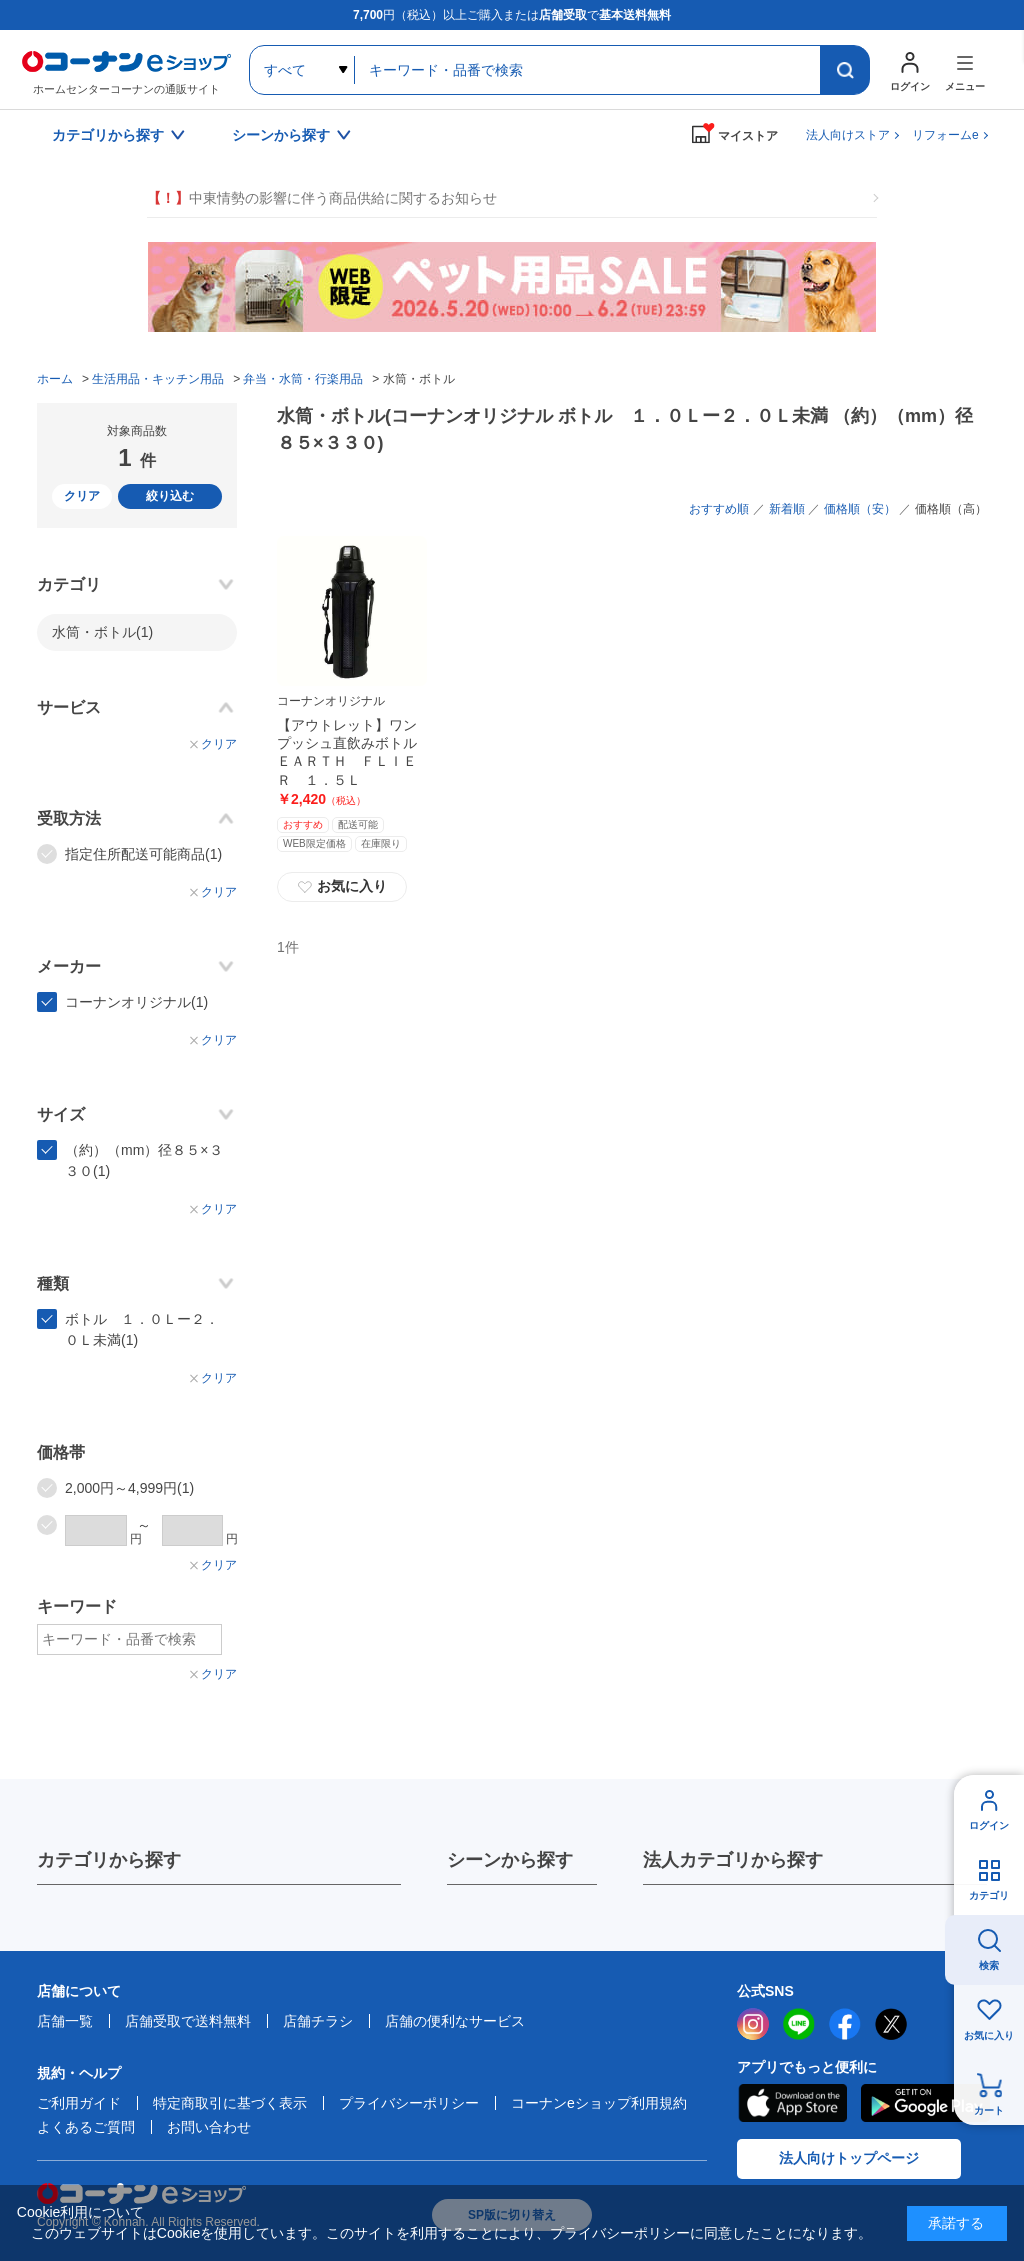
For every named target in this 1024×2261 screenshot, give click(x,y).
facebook (845, 2024)
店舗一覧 (65, 2021)
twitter (891, 2024)
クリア (82, 496)
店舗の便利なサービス (455, 2021)
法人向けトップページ (849, 2158)
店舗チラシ (318, 2021)
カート (989, 2110)
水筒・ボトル (102, 632)
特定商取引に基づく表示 (230, 2103)
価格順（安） (860, 509)
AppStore (792, 2103)
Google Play (925, 2103)
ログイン (989, 1825)
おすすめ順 (719, 509)
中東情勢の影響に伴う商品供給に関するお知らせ (322, 198)
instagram (753, 2024)
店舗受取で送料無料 (188, 2021)
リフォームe (945, 135)
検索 (989, 1965)
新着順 (787, 509)
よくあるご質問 (86, 2127)
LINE (799, 2024)
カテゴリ (989, 1895)
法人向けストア (848, 135)
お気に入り (342, 887)
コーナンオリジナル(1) (136, 1002)
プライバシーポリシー (409, 2103)
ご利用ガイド (79, 2103)
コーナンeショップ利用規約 (599, 2103)
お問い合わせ (209, 2127)
